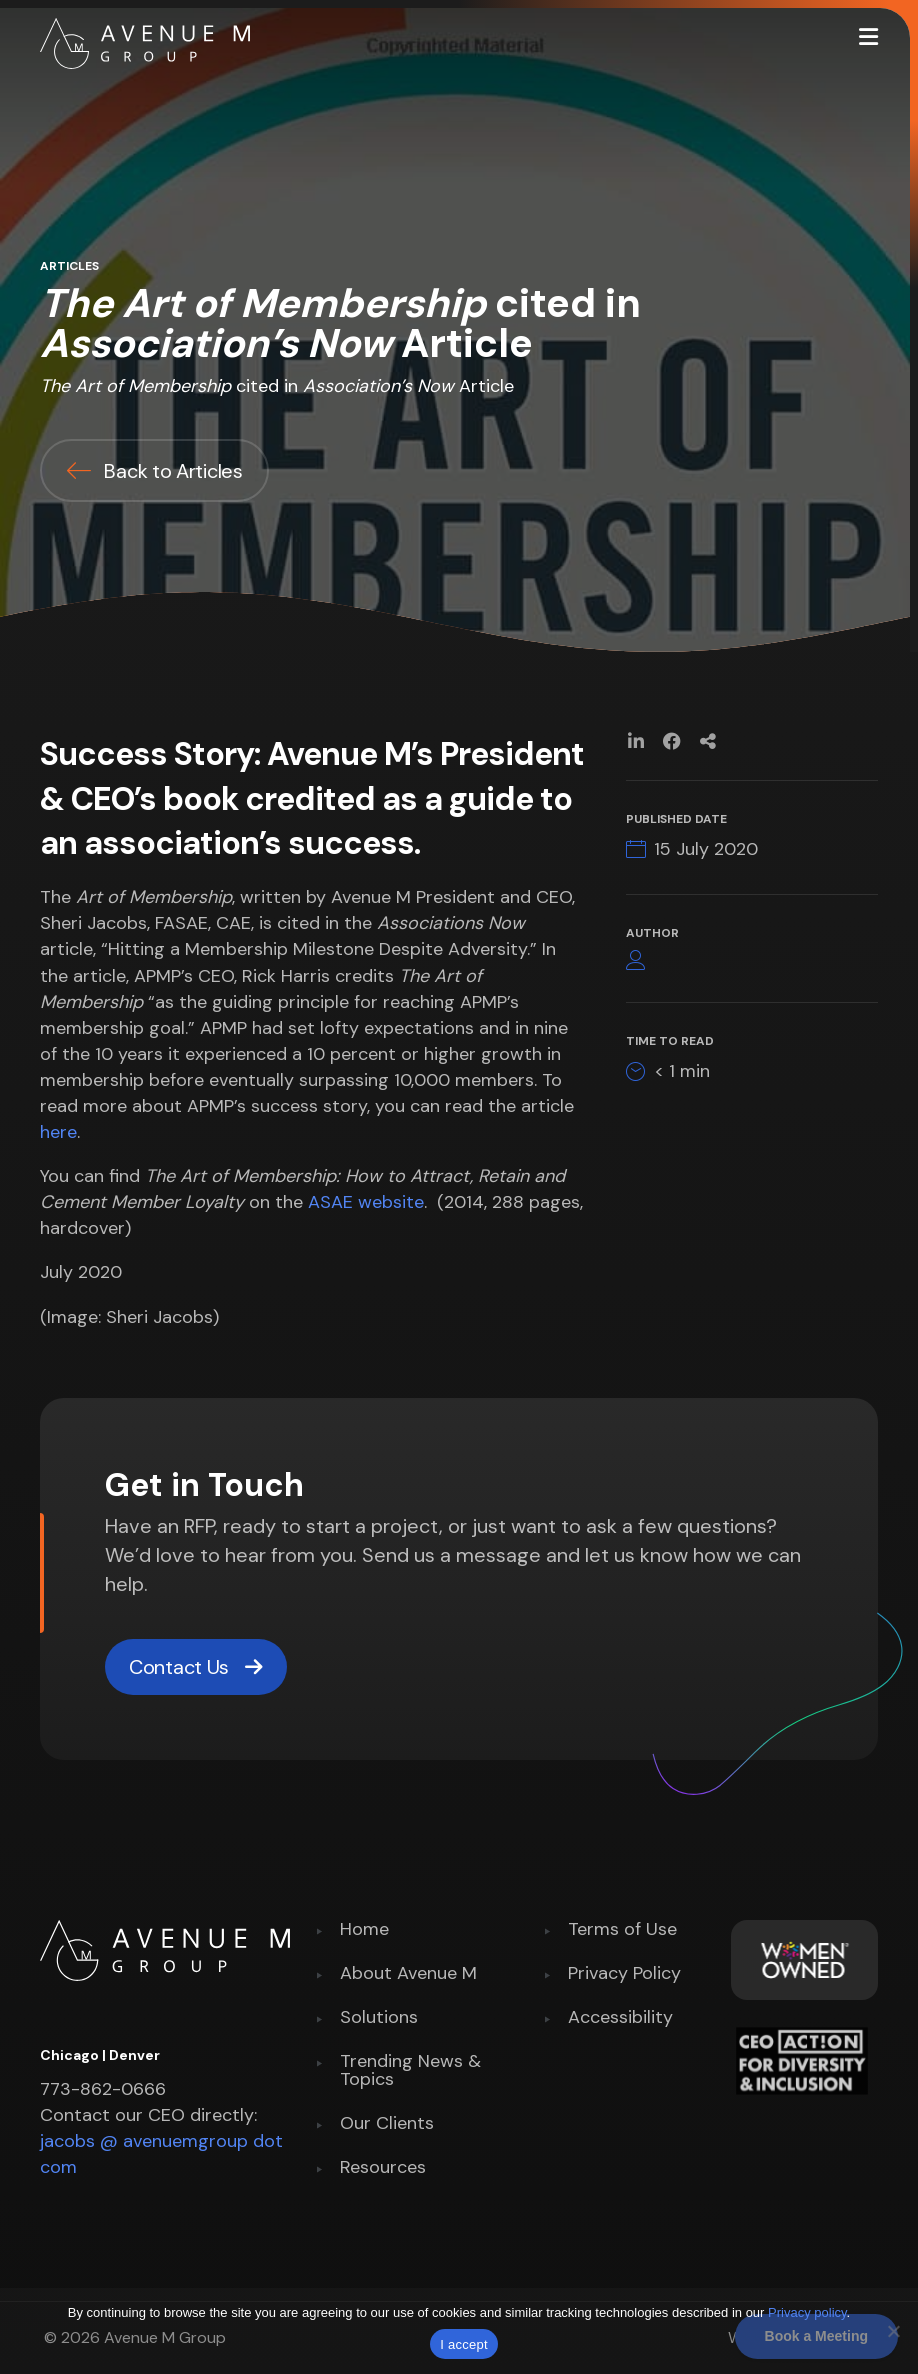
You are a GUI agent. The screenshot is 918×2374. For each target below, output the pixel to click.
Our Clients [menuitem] (387, 2124)
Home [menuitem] (364, 1930)
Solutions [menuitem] (379, 2018)
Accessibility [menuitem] (620, 2018)
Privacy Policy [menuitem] (624, 1974)
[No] (893, 2331)
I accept (464, 2344)
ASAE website (366, 1202)
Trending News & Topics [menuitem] (410, 2071)
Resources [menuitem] (383, 2168)
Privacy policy (807, 2312)
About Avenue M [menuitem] (408, 1974)
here (58, 1132)
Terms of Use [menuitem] (622, 1930)
